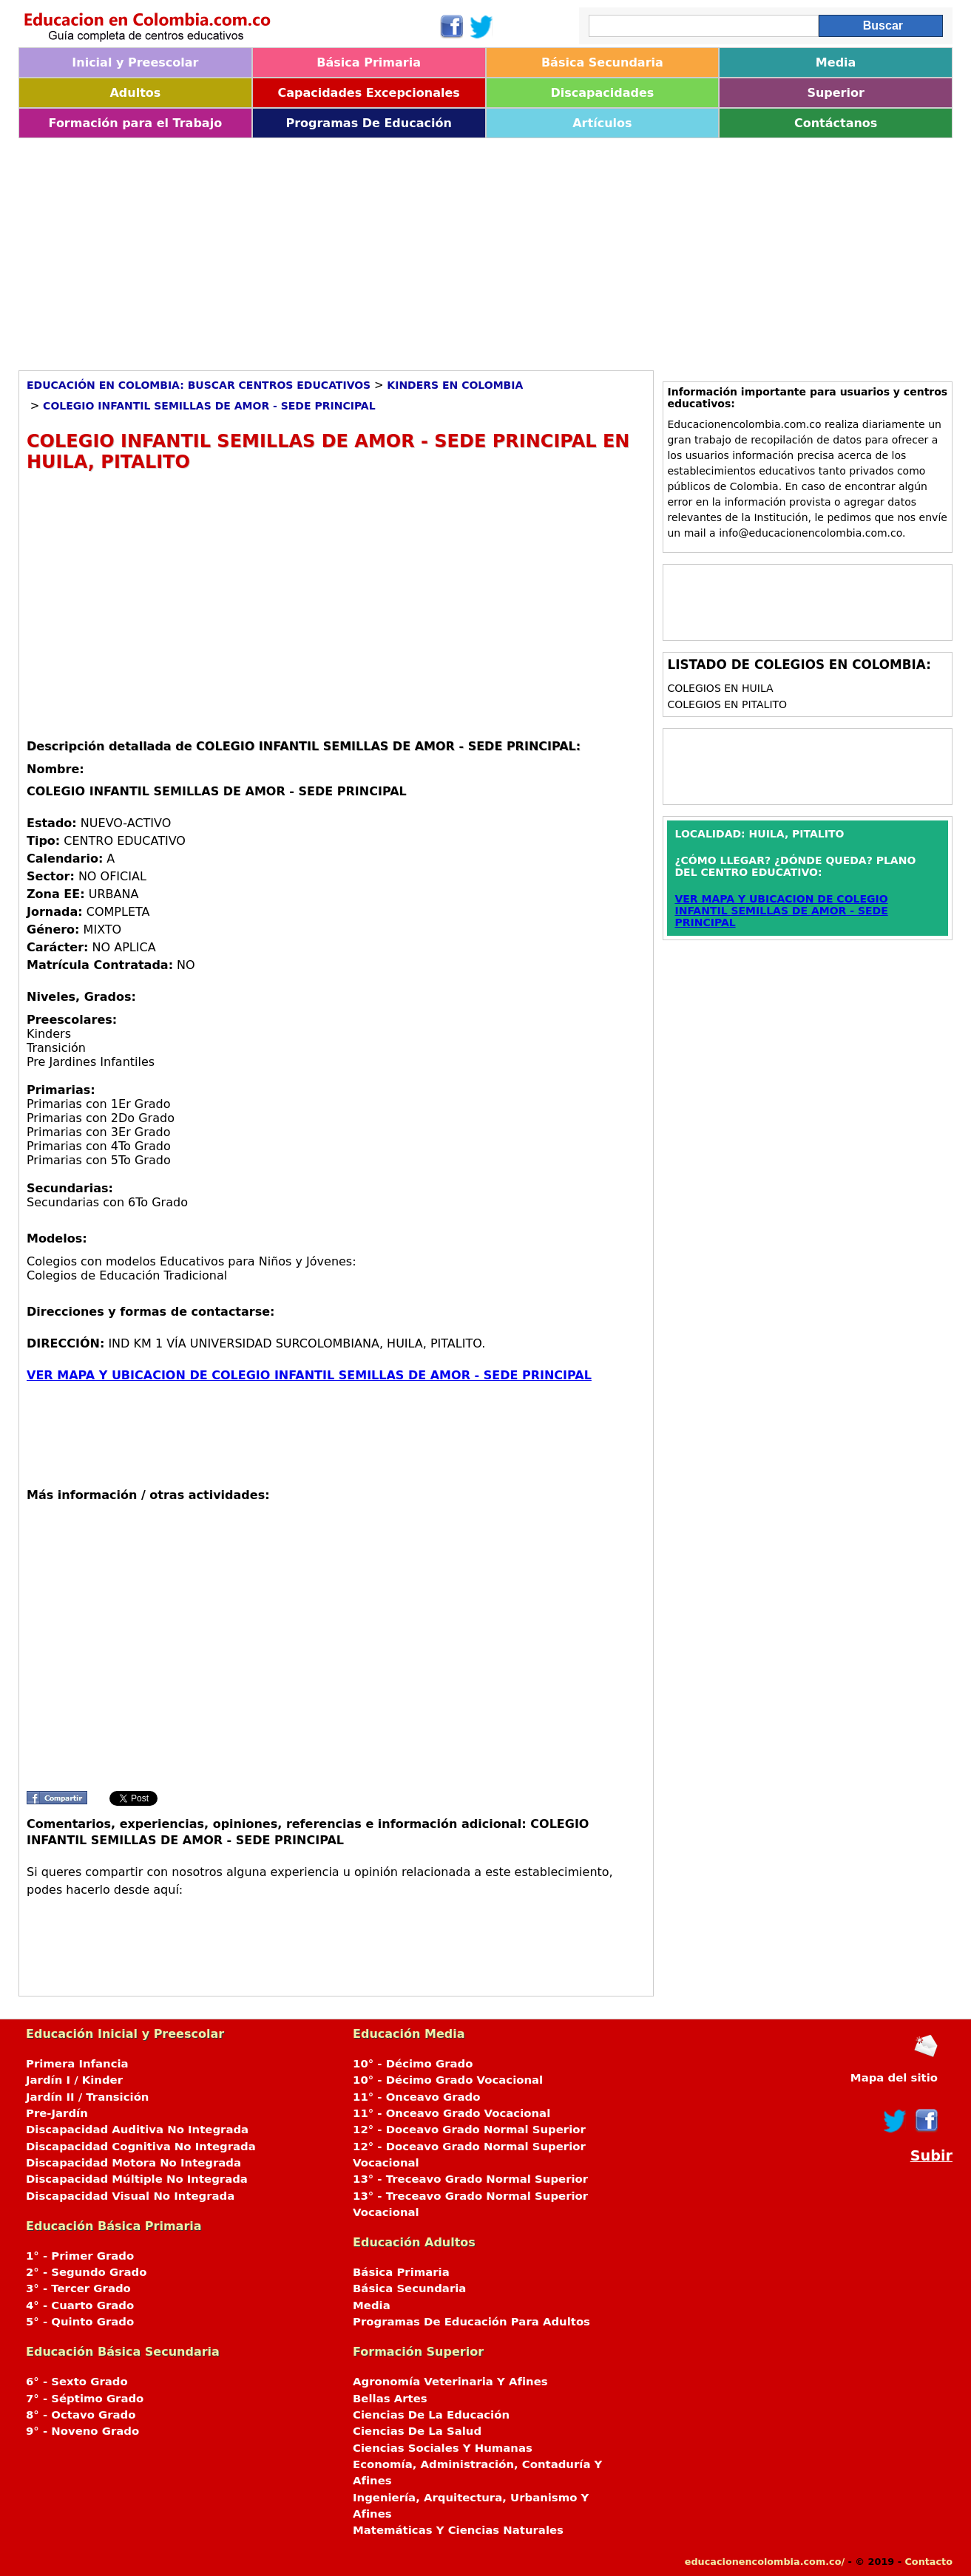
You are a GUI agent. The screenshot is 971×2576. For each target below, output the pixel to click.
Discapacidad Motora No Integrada (133, 2162)
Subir (931, 2155)
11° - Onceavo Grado (416, 2097)
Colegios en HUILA (720, 688)
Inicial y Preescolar (135, 62)
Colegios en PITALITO (727, 704)
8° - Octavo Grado (80, 2415)
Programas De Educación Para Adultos (471, 2321)
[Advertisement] (462, 249)
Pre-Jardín (57, 2113)
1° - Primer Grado (80, 2256)
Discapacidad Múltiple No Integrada (137, 2179)
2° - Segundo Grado (86, 2272)
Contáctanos (835, 123)
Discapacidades (602, 93)
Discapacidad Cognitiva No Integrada (141, 2146)
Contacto (928, 2561)
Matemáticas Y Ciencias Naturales (458, 2530)
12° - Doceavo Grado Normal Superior (469, 2129)
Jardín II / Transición (87, 2097)
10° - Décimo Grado (413, 2063)
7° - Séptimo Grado (84, 2398)
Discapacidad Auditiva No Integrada (137, 2129)
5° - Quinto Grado (80, 2321)
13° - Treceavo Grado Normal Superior (470, 2179)
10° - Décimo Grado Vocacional (448, 2080)
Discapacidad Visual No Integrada (130, 2196)
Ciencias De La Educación (431, 2415)
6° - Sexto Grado (77, 2381)
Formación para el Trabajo (136, 123)
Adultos (134, 93)
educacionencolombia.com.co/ (765, 2561)
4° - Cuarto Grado (80, 2305)
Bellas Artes (390, 2398)
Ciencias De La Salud (417, 2431)
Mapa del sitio (894, 2077)
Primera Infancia (77, 2063)
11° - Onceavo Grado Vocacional (451, 2113)
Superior (835, 93)
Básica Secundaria (602, 62)
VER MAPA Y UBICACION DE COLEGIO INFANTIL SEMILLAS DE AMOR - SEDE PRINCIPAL (309, 1375)
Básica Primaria (369, 62)
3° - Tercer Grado (78, 2288)
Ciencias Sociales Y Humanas (442, 2448)
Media (836, 62)
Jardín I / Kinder (74, 2080)
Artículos (602, 123)
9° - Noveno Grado (82, 2431)
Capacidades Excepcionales (368, 93)
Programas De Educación (368, 123)
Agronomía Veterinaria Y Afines (450, 2381)
